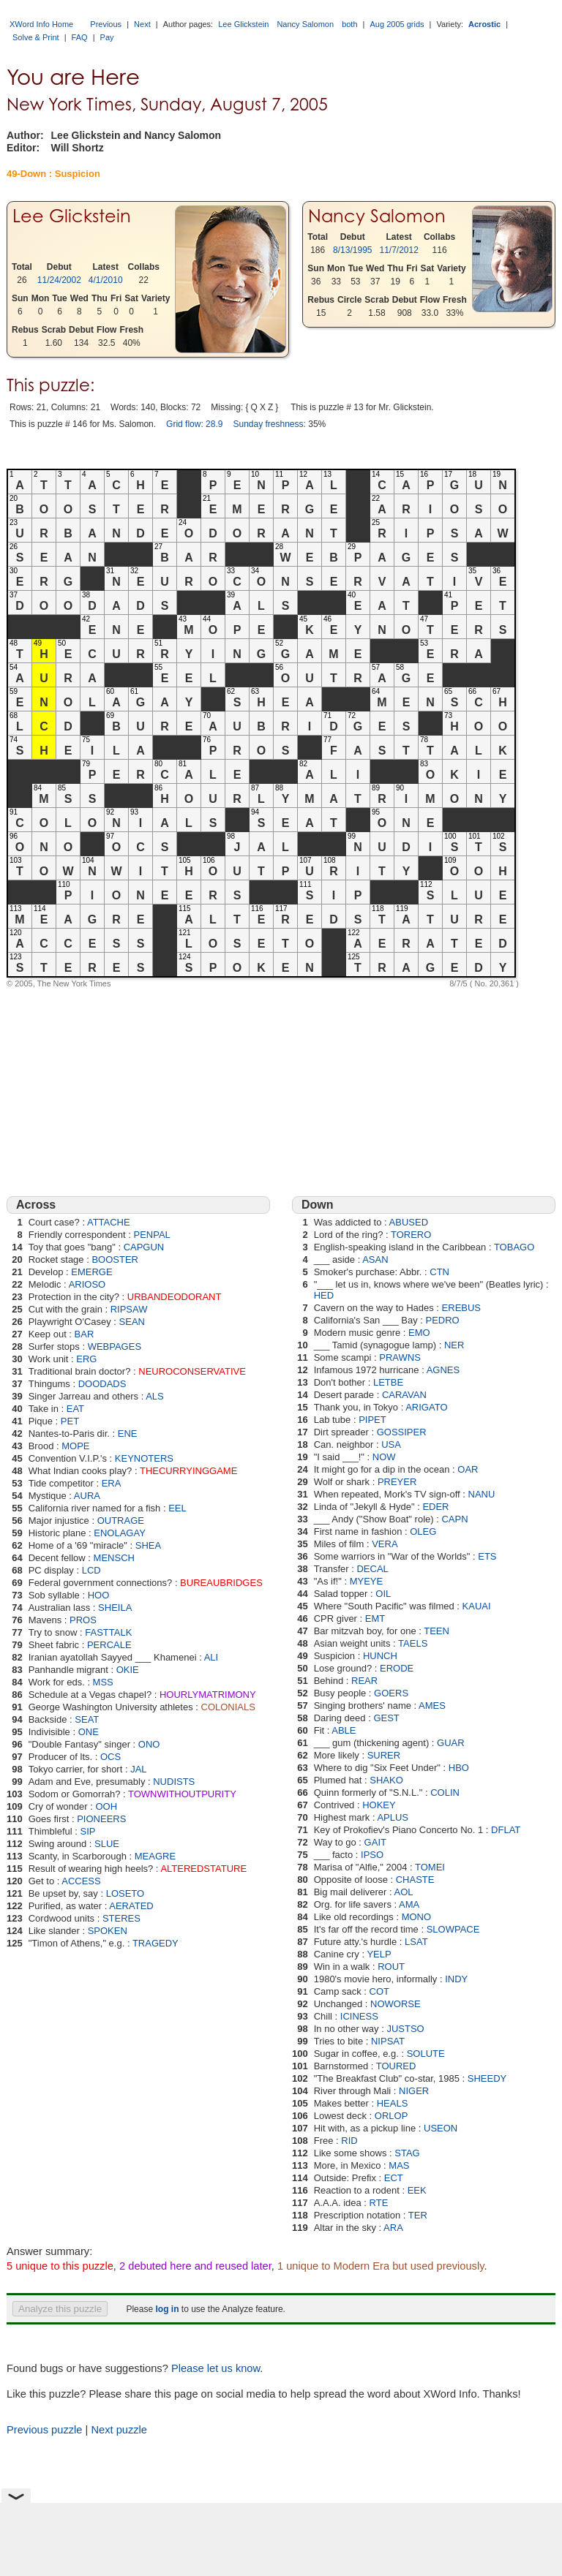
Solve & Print (35, 37)
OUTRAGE (120, 1520)
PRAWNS (400, 1357)
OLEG (423, 1531)
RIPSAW (129, 1309)
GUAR (451, 1742)
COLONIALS (228, 1706)
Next (142, 24)
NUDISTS (174, 1781)
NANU (481, 1494)
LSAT (416, 1941)
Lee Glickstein (243, 24)
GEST (386, 1717)
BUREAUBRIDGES (221, 1582)
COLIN (445, 1792)
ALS (155, 1396)
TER (417, 2215)
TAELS (412, 1643)
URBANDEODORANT (174, 1296)
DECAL (372, 1568)
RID (349, 2140)
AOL (403, 1891)
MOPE (75, 1445)
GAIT (375, 1842)
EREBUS (461, 1307)
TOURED (396, 2066)
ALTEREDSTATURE (203, 1868)
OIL (383, 1593)
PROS (83, 1619)
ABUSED (408, 1222)
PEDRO (443, 1320)
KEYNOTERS (144, 1458)
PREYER (397, 1481)
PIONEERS (101, 1818)
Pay (107, 37)
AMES (432, 1705)
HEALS (392, 2103)
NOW (384, 1456)
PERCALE (109, 1644)
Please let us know (215, 2368)
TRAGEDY (155, 1943)
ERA (111, 1483)
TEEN (436, 1630)
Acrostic (484, 24)
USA (391, 1444)
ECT (393, 2177)
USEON (440, 2128)
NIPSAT (388, 2041)
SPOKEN (107, 1930)
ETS (487, 1556)
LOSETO (125, 1893)
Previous (105, 24)
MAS (399, 2165)
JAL (138, 1769)
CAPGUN (144, 1247)
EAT (75, 1408)
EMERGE (91, 1271)
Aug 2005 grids (397, 24)
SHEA (148, 1545)
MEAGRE (155, 1856)
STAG (406, 2153)
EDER (435, 1506)
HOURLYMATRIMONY (208, 1694)
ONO (149, 1744)
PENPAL (152, 1234)
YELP (379, 1954)
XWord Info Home (41, 24)
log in (167, 2309)
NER (454, 1345)
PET (70, 1421)
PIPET (372, 1419)
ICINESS (359, 2016)
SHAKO (386, 1780)
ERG (86, 1358)
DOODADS (102, 1383)
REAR (364, 1680)
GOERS (391, 1693)
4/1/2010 (106, 280)
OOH (106, 1806)
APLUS (392, 1817)
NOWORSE (395, 2003)
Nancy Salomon (305, 24)
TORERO (411, 1234)
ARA (393, 2227)
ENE (128, 1433)
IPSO (372, 1854)
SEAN (132, 1321)
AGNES (443, 1369)
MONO (416, 1916)
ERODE (396, 1668)
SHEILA (115, 1607)
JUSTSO (405, 2028)
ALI (211, 1657)
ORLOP (391, 2115)
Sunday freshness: (269, 424)
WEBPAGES (114, 1346)
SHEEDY (487, 2078)
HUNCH (380, 1655)
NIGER (414, 2090)
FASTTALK (108, 1632)
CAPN (454, 1519)
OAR (467, 1469)
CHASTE (415, 1879)
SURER (384, 1755)
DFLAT (505, 1829)
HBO (459, 1767)
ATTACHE (108, 1222)
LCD (91, 1570)
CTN (439, 1271)
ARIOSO (87, 1284)
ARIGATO (426, 1407)
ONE (88, 1731)
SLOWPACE (453, 1929)
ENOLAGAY (120, 1532)
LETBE (388, 1382)
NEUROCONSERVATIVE (192, 1371)
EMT (375, 1618)
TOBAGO (514, 1247)
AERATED (131, 1905)
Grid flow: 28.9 (194, 424)
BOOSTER (114, 1259)
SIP (88, 1831)
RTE (379, 2202)
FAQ (80, 37)
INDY (456, 1978)
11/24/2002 (59, 280)
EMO (419, 1332)
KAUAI (476, 1606)
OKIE (127, 1669)
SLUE (106, 1843)
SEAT (87, 1719)
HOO (99, 1595)
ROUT (391, 1966)
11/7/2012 (398, 250)
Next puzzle (119, 2430)
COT (379, 1991)
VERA (384, 1543)
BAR (84, 1334)
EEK (417, 2190)
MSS (103, 1682)
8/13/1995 (352, 250)
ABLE (343, 1730)
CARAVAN (404, 1394)
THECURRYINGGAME (188, 1470)
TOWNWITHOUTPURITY (182, 1794)
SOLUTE (426, 2053)
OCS (110, 1756)
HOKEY (379, 1804)
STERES (121, 1918)
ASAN (375, 1259)
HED (324, 1295)
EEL (177, 1508)
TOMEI (430, 1867)
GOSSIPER (402, 1432)
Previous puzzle (44, 2430)
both (349, 24)
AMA (409, 1904)
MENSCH (114, 1557)
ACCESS (80, 1881)
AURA (87, 1495)
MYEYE (366, 1581)
